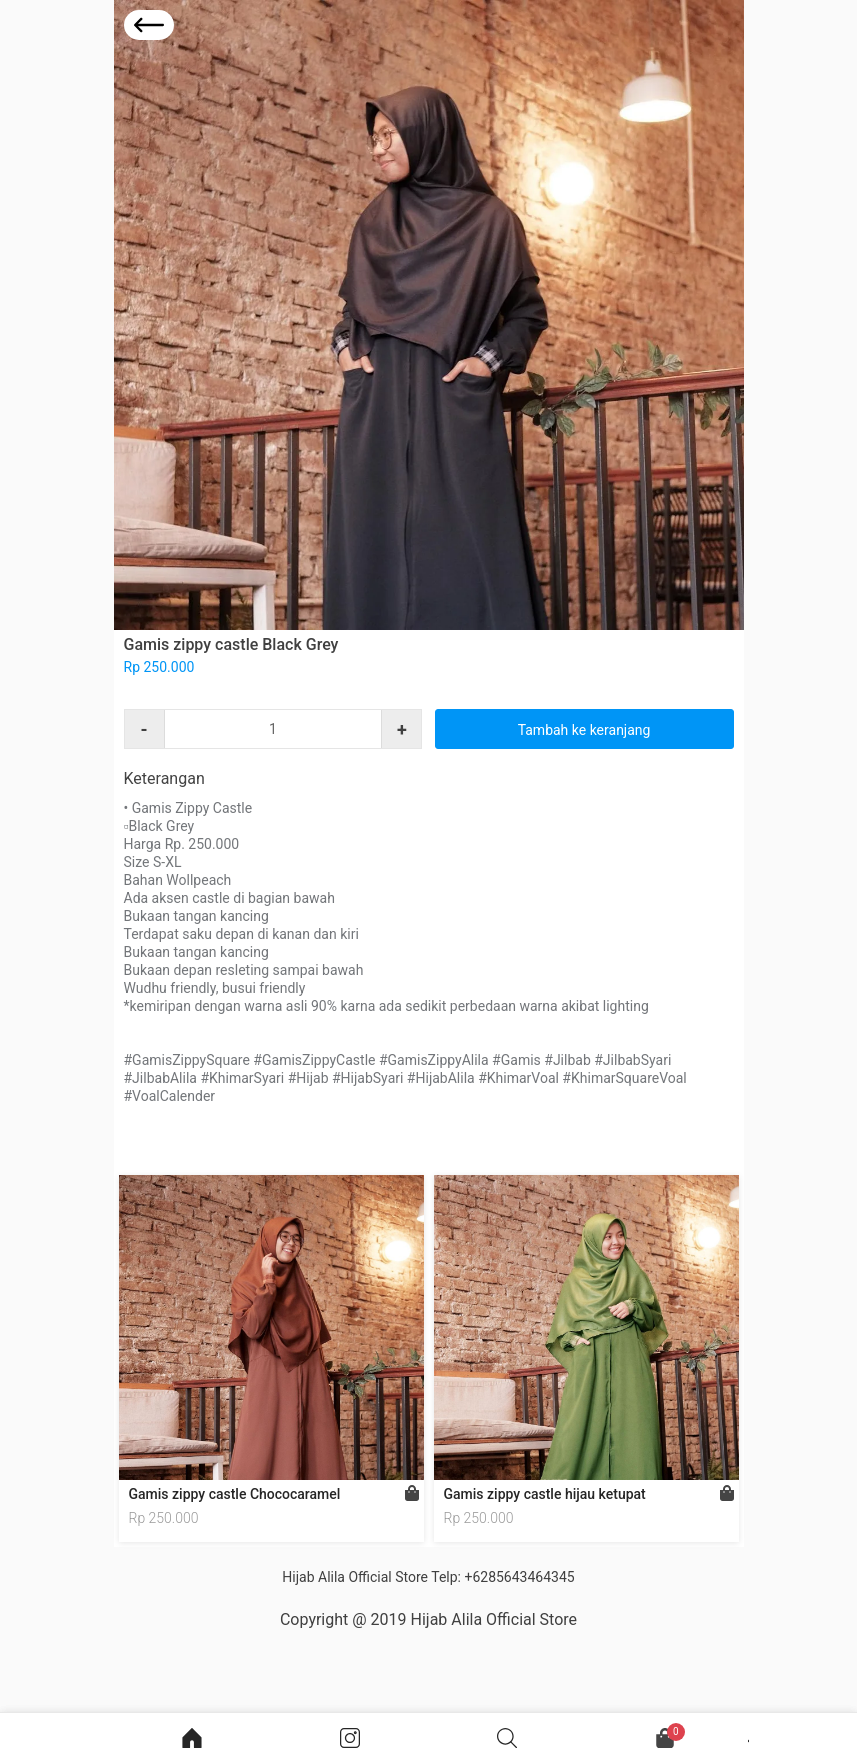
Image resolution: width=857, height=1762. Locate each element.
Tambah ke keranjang (584, 730)
